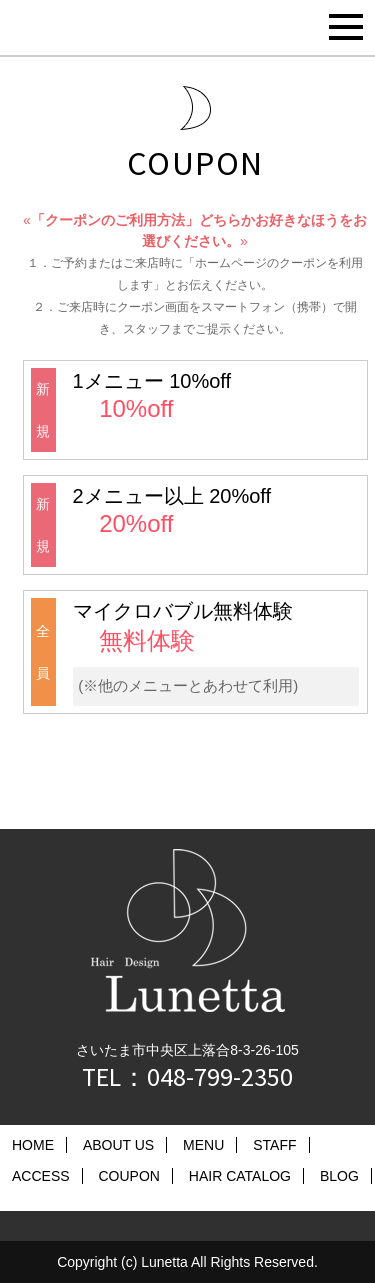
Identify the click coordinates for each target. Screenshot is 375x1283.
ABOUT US (118, 1145)
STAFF (274, 1145)
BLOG (339, 1176)
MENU (203, 1145)
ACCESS (41, 1176)
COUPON (128, 1176)
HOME (33, 1145)
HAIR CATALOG (240, 1176)
